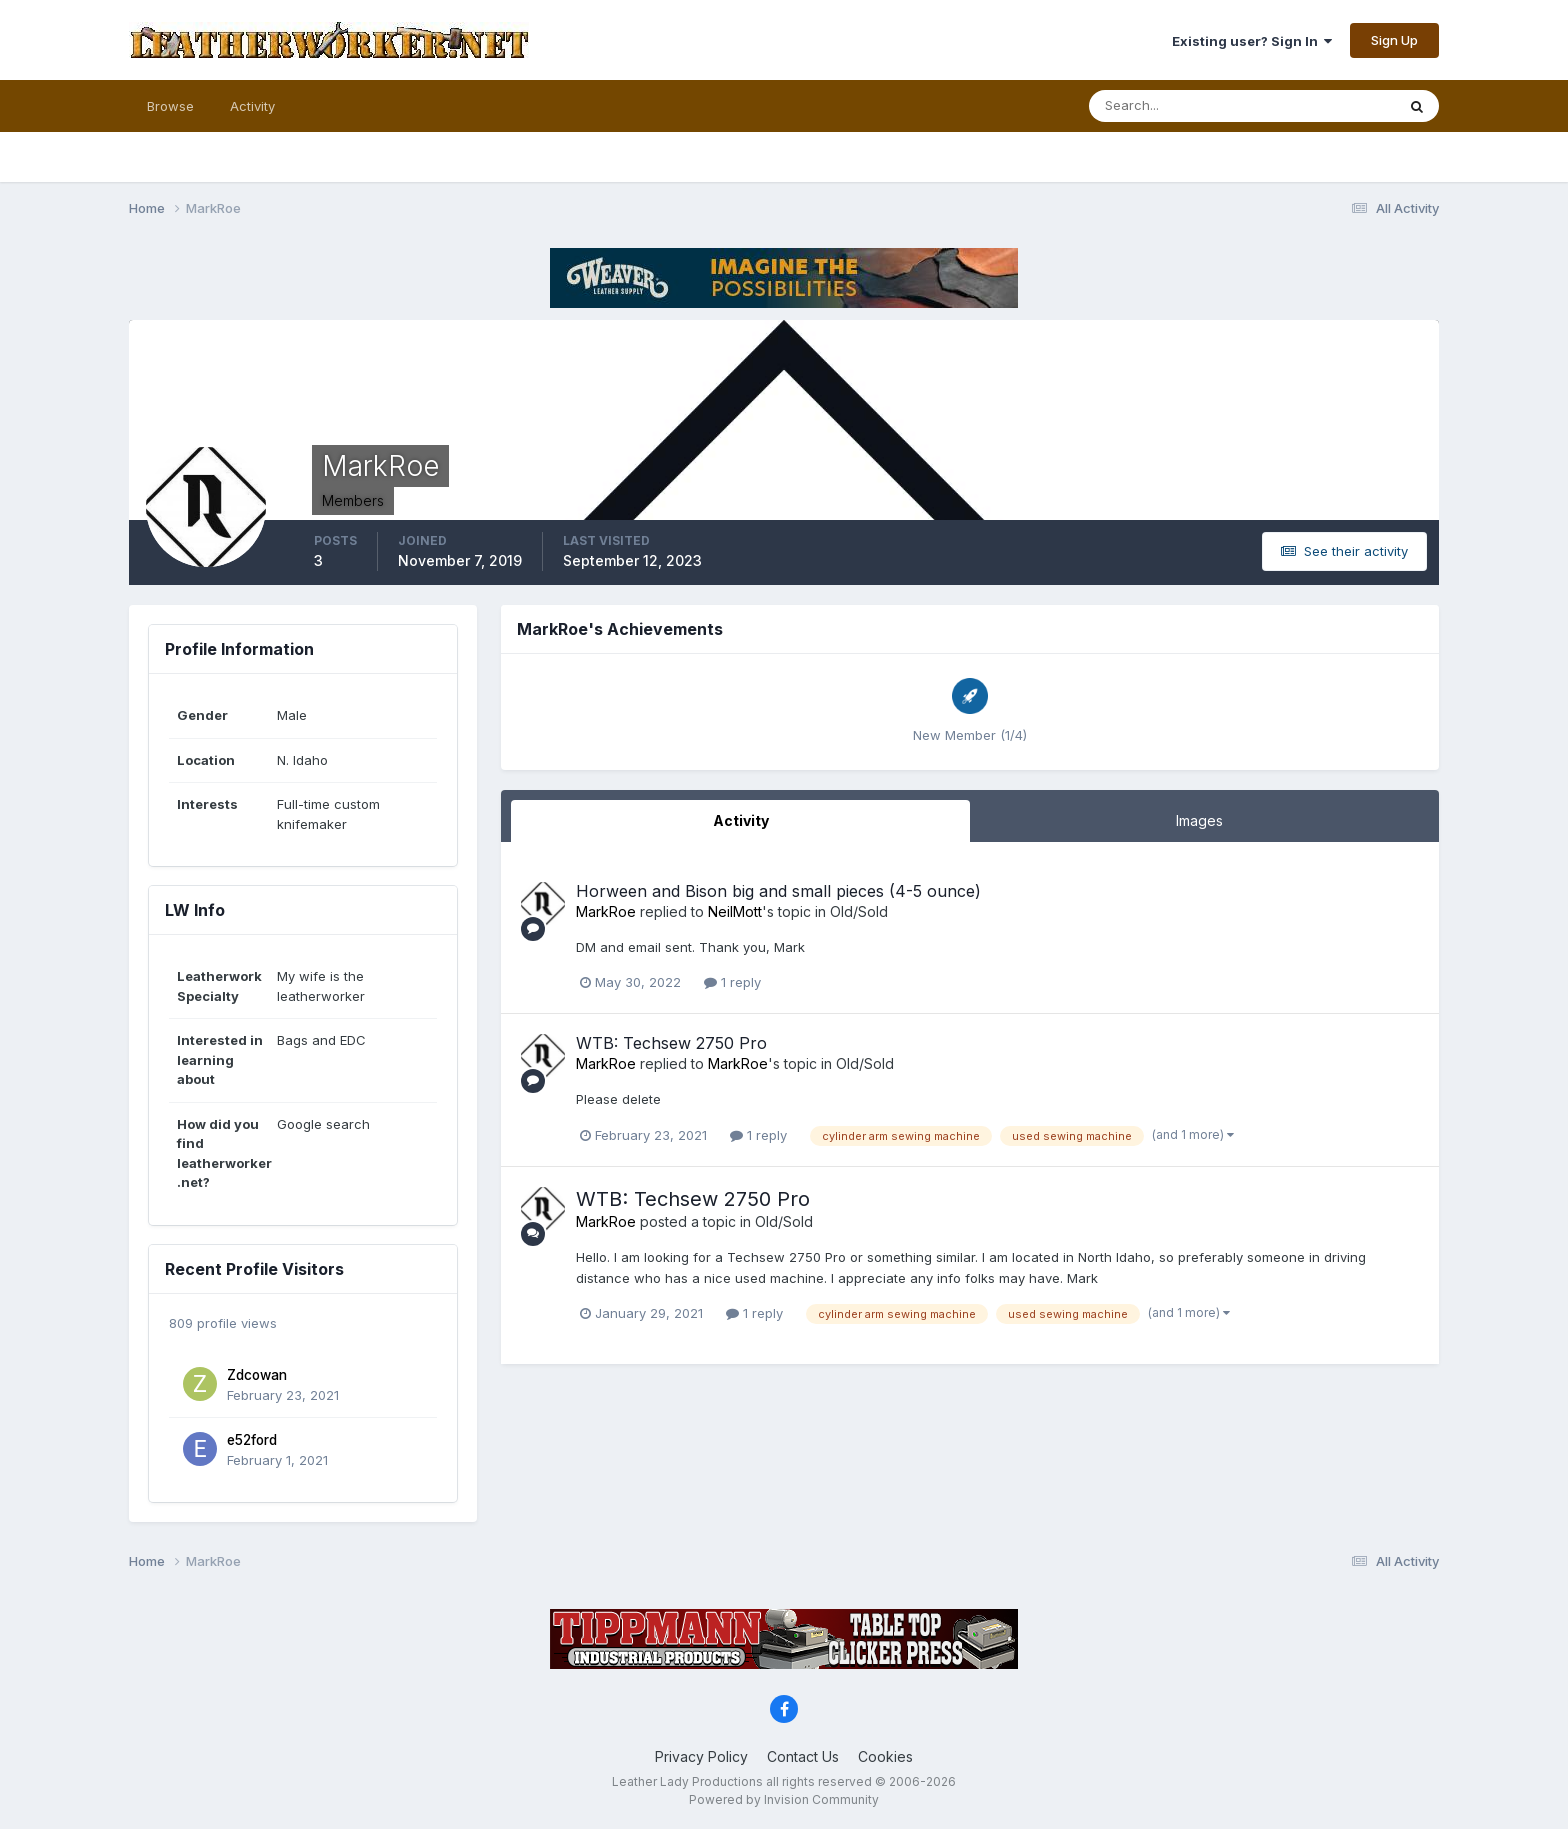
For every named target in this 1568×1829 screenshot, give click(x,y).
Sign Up (1394, 40)
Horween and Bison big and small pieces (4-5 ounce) (778, 891)
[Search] (1177, 106)
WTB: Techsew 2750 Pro (671, 1043)
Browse (170, 106)
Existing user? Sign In (1252, 41)
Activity (252, 106)
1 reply (732, 982)
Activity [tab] (741, 820)
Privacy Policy (701, 1756)
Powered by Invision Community (784, 1799)
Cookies (885, 1756)
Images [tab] (1199, 820)
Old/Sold (859, 911)
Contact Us (803, 1756)
